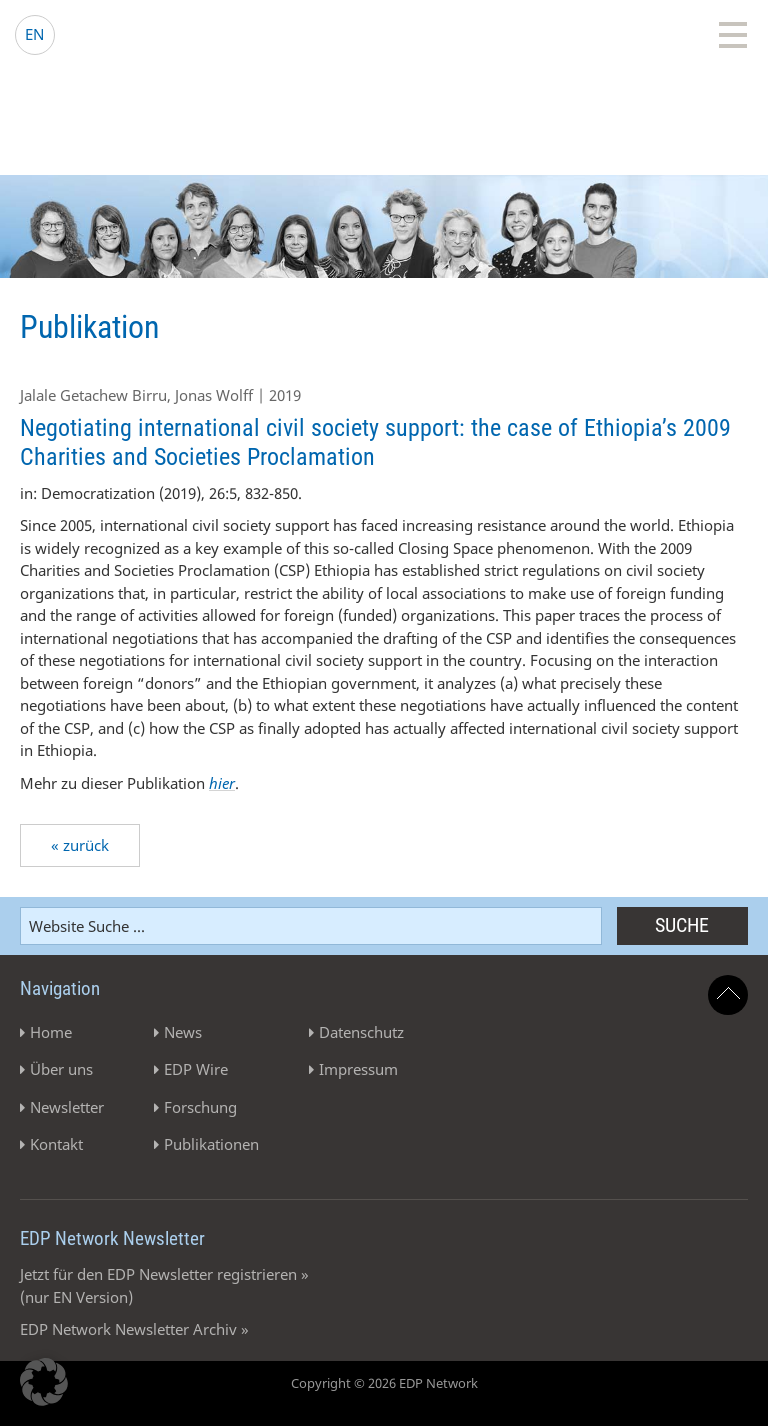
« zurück (80, 845)
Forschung (200, 1107)
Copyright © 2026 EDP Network (384, 1383)
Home (51, 1032)
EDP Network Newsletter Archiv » (134, 1329)
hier (222, 783)
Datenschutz (361, 1032)
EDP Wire (196, 1069)
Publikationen (211, 1144)
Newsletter (67, 1107)
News (183, 1032)
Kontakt (56, 1144)
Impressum (358, 1069)
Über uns (61, 1069)
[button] (44, 1382)
